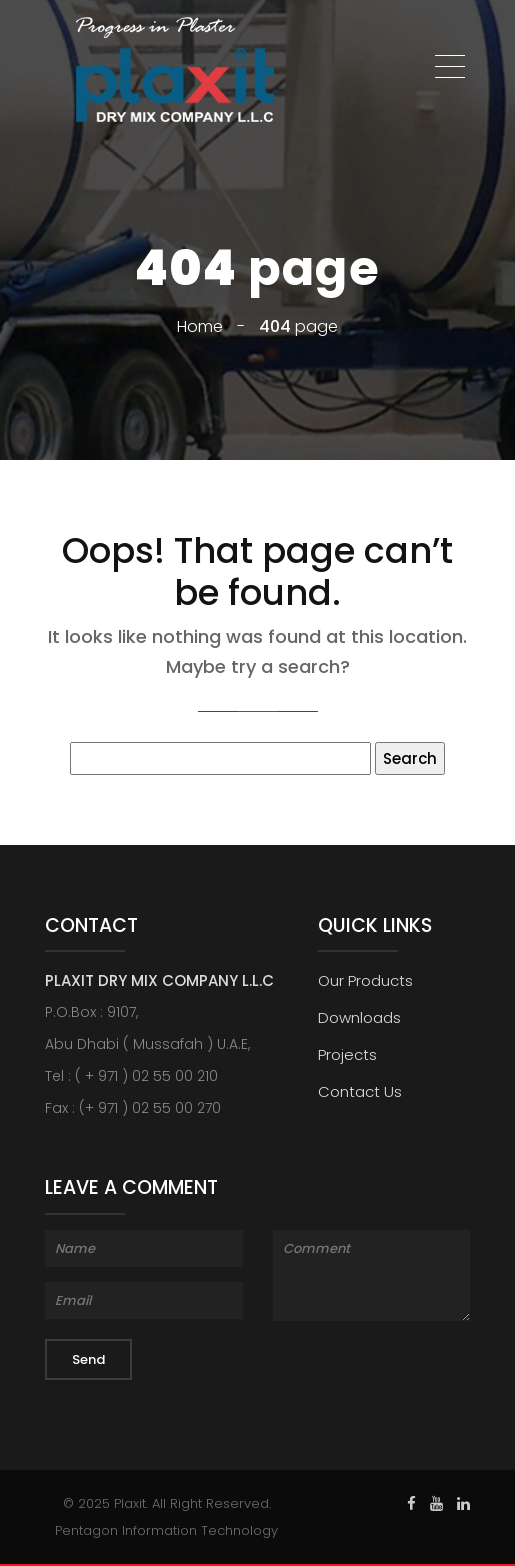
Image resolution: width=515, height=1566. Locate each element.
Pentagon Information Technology (166, 1530)
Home (200, 326)
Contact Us (360, 1091)
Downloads (359, 1017)
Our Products (365, 980)
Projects (347, 1054)
